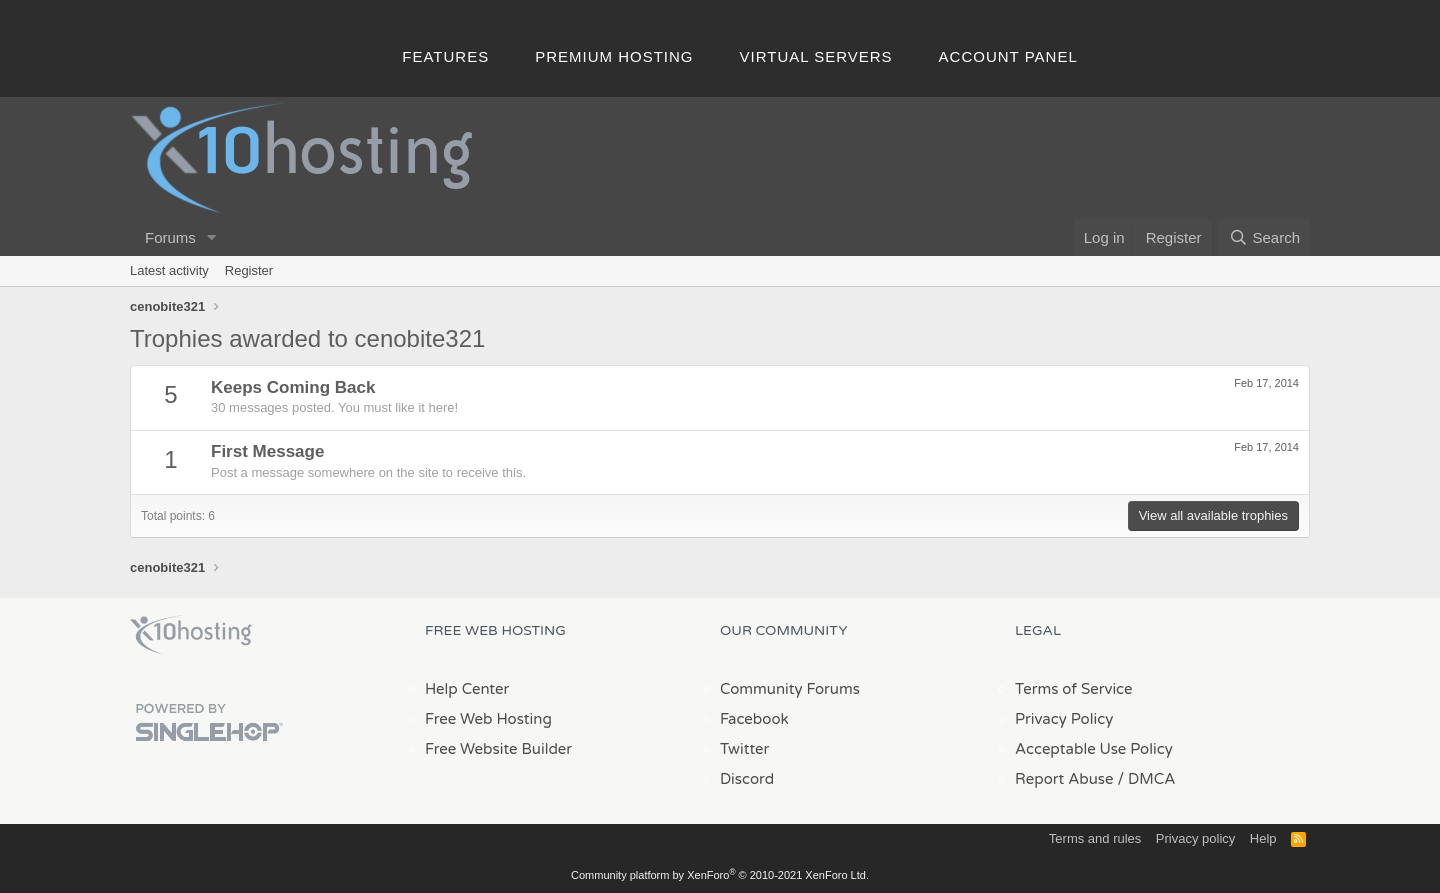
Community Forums (790, 689)
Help (1263, 838)
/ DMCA (1146, 779)
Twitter (744, 749)
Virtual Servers (816, 56)
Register (249, 270)
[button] (212, 237)
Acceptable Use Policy (1094, 749)
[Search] (1264, 237)
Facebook (754, 719)
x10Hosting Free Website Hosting (191, 635)
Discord (747, 779)
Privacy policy (1195, 838)
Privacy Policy (1064, 719)
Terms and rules (1095, 838)
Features (445, 56)
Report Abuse (1064, 779)
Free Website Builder (498, 749)
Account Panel (1008, 56)
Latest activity (169, 270)
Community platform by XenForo (720, 875)
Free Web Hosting (488, 719)
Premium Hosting (614, 56)
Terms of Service (1074, 689)
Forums (170, 237)
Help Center (467, 689)
